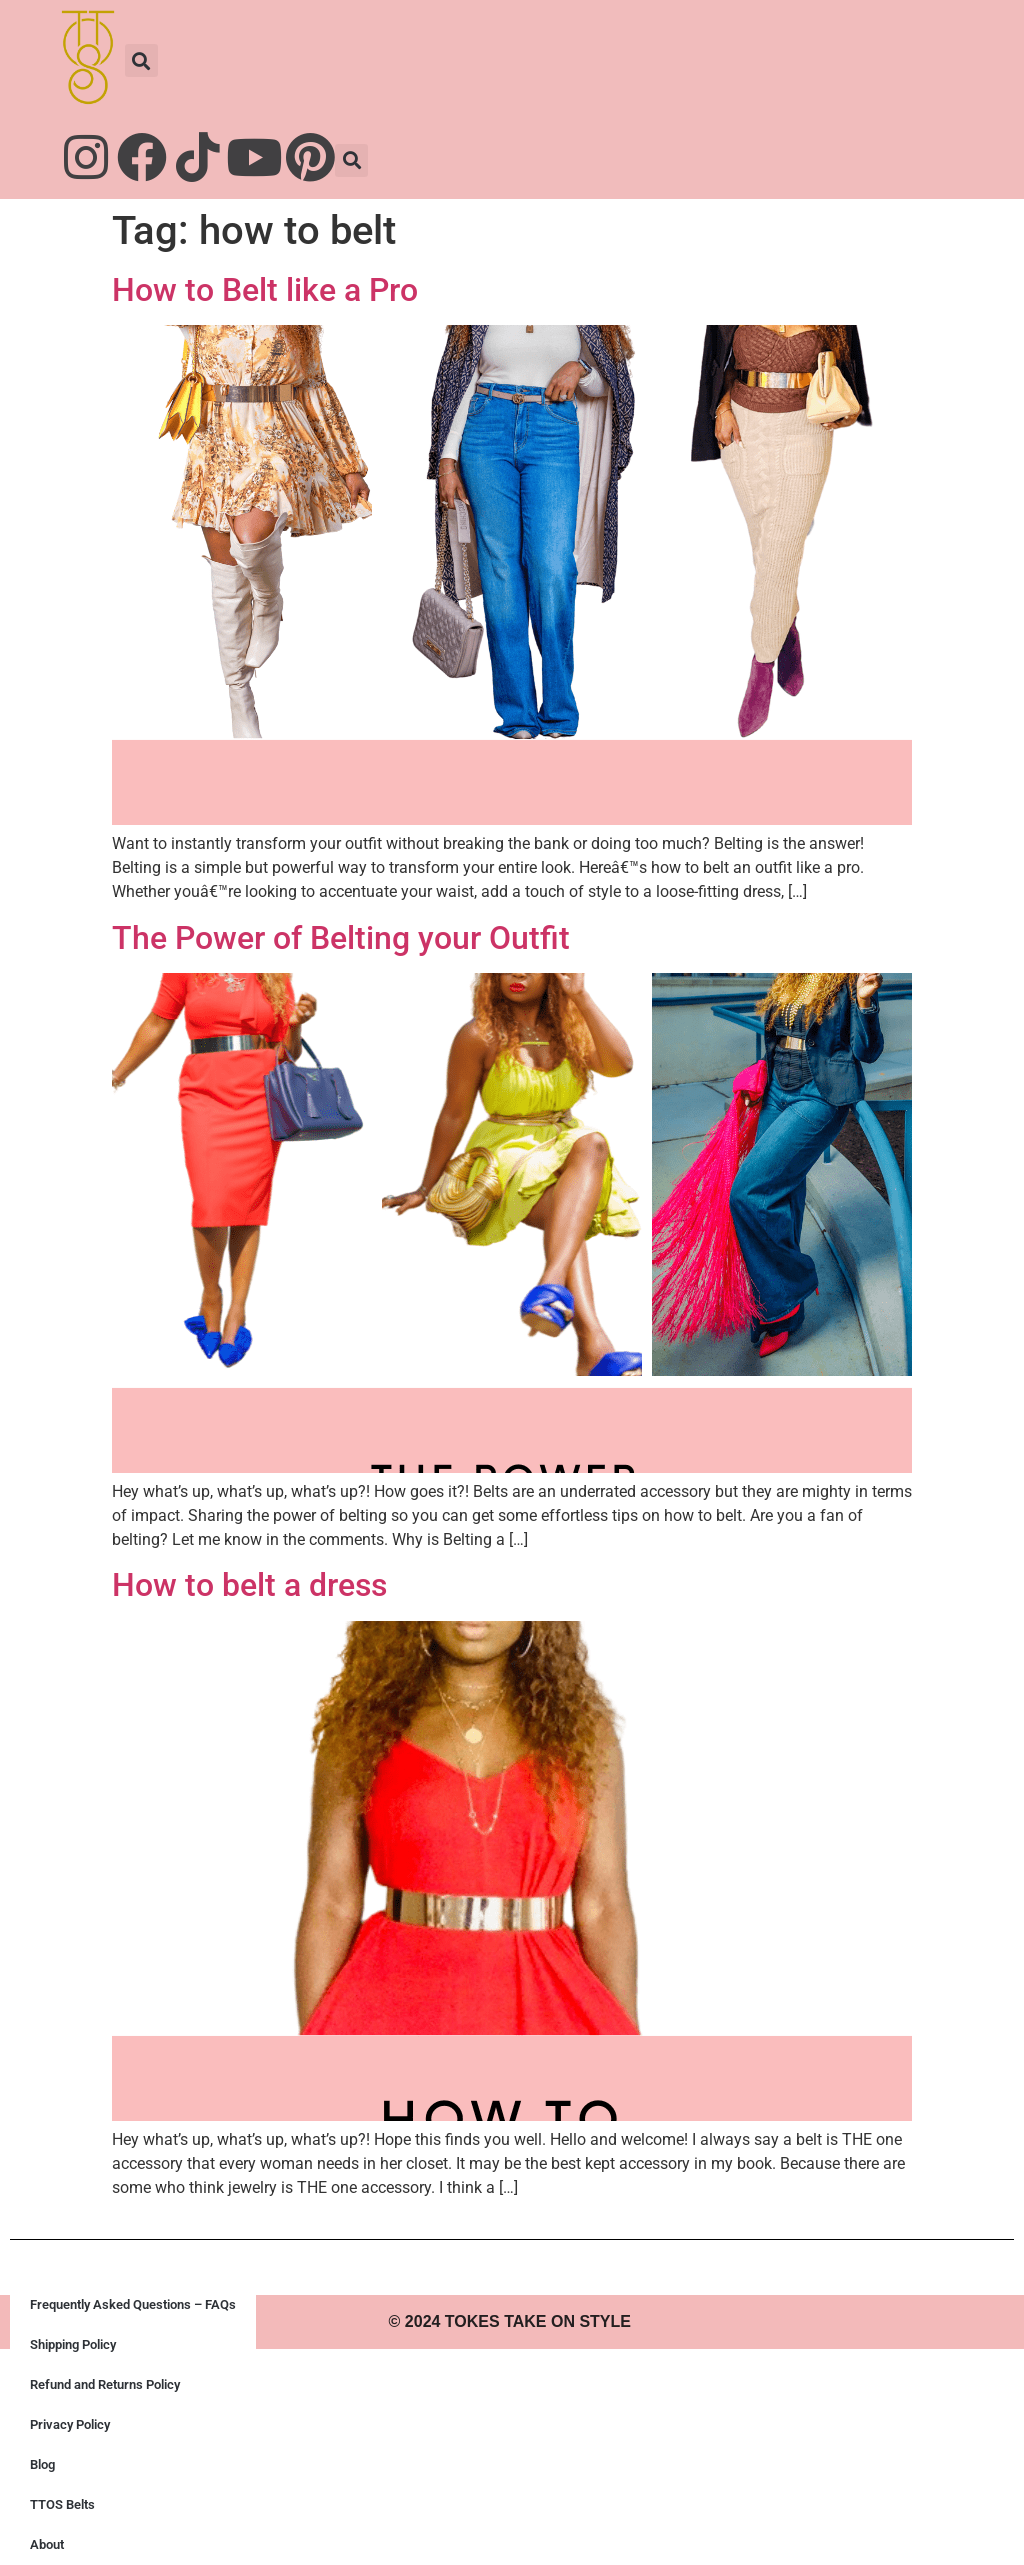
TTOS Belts (62, 2504)
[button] (141, 60)
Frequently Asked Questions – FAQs (133, 2304)
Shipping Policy (73, 2344)
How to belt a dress (249, 1585)
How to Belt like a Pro (265, 290)
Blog (42, 2464)
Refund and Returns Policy (105, 2384)
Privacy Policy (70, 2424)
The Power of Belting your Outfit (341, 938)
